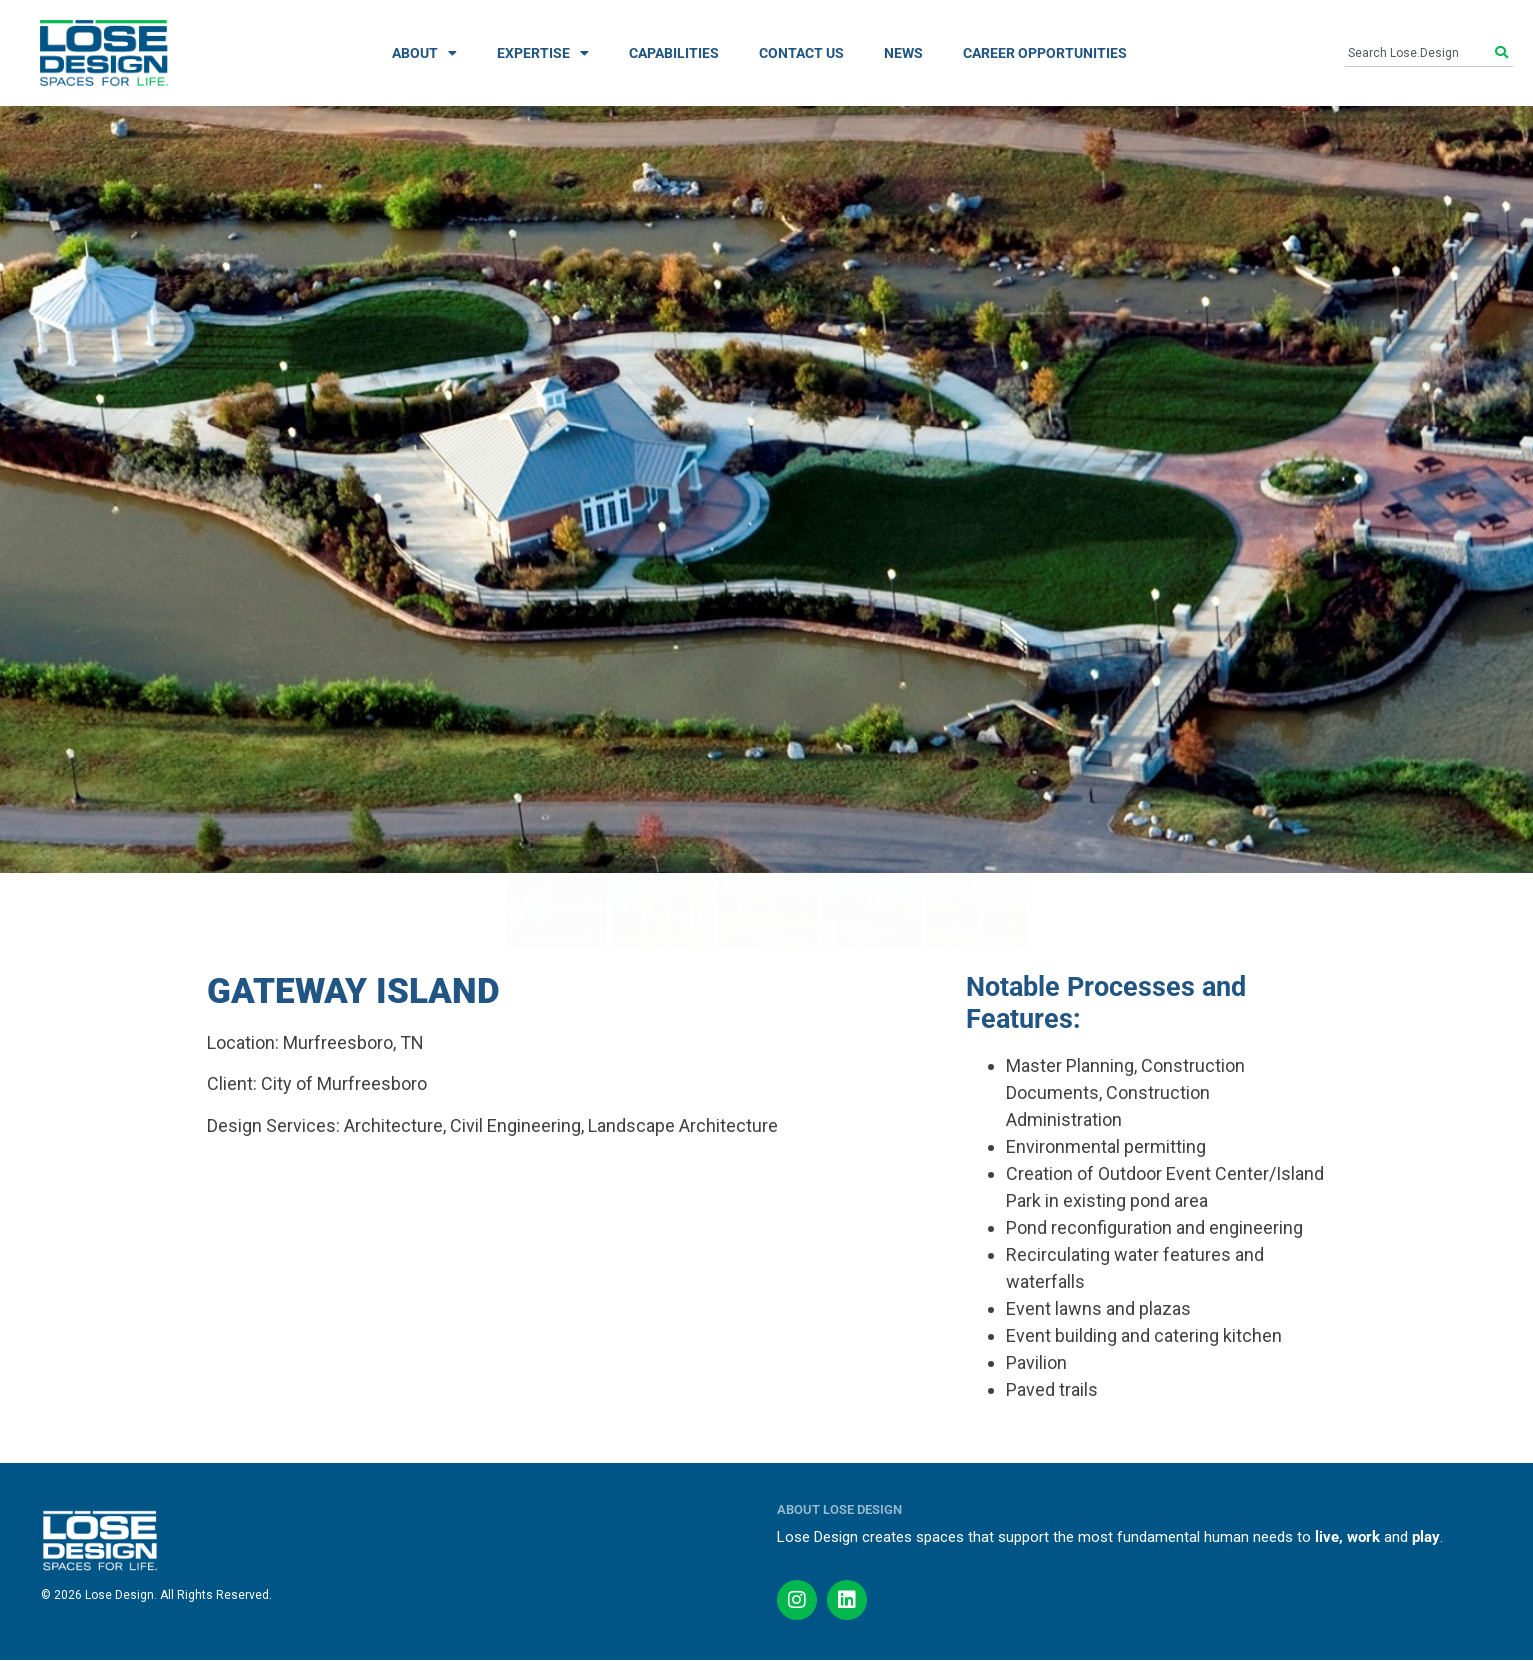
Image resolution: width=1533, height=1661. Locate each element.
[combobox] (1420, 53)
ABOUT (424, 53)
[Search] (1504, 53)
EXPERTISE (543, 53)
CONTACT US (801, 53)
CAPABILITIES (674, 53)
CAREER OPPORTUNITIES (1045, 53)
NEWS (903, 53)
